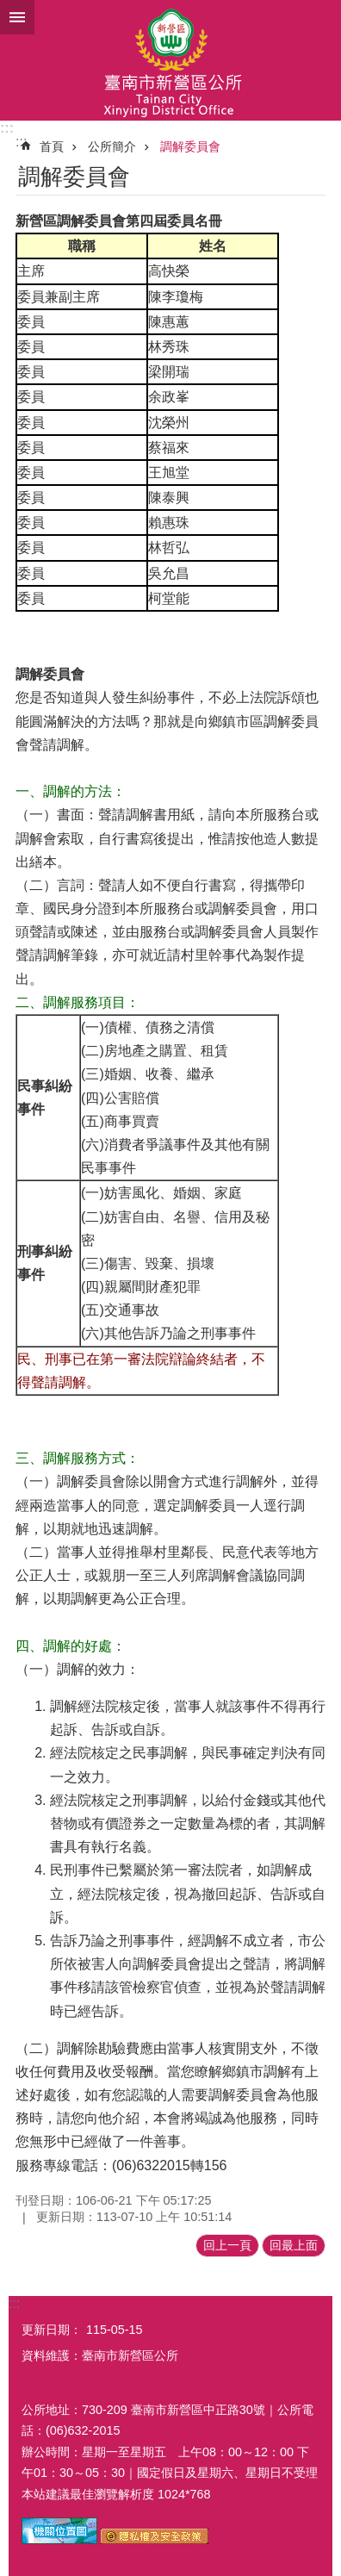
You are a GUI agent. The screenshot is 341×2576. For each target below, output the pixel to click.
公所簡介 (112, 146)
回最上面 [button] (294, 2245)
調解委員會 (190, 146)
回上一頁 (227, 2245)
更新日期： (52, 2329)
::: (7, 128)
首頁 (52, 146)
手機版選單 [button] (17, 17)
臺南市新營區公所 (170, 60)
